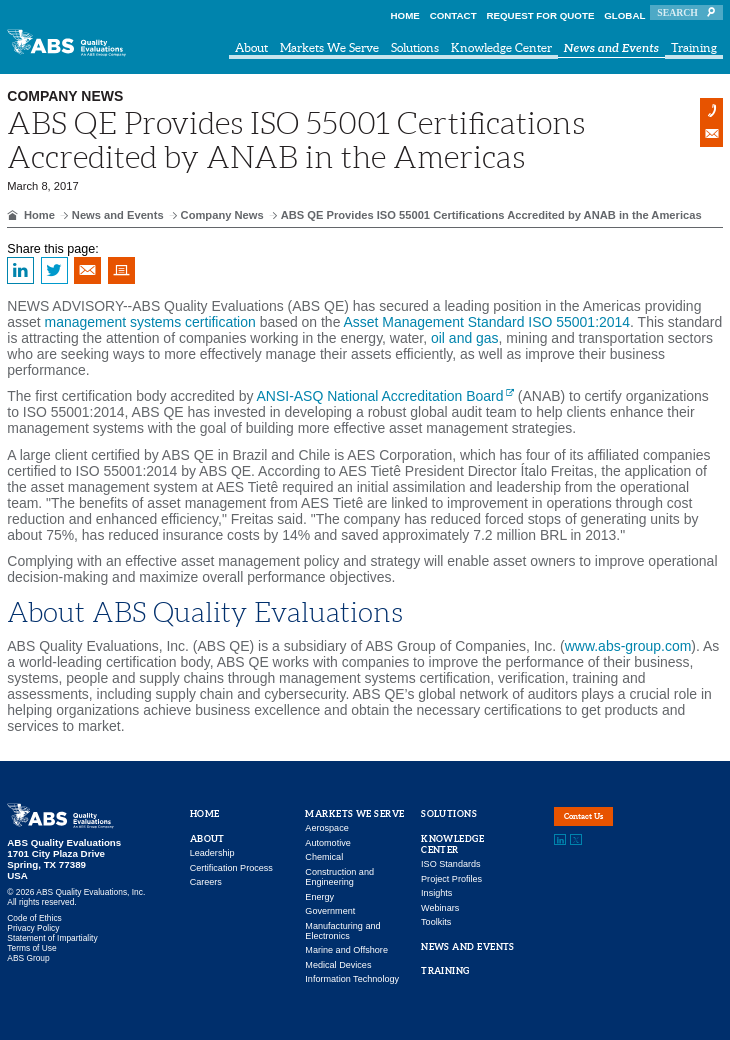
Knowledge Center (501, 47)
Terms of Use (31, 948)
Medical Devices (338, 965)
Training (694, 47)
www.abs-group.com (628, 646)
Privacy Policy (33, 928)
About (251, 47)
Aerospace (326, 828)
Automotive (327, 843)
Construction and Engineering (339, 877)
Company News (222, 215)
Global (624, 15)
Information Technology (352, 979)
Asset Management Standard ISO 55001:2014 (487, 322)
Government (330, 911)
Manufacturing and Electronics (342, 931)
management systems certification (150, 322)
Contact (453, 15)
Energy (319, 897)
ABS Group (28, 958)
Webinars (440, 908)
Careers (206, 882)
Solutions (415, 47)
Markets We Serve (329, 47)
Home (405, 15)
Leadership (212, 853)
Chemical (324, 857)
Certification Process (231, 868)
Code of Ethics (34, 918)
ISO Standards (451, 864)
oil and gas (465, 338)
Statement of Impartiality (52, 938)
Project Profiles (451, 879)
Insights (436, 893)
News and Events (611, 48)
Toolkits (436, 922)
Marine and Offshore (346, 950)
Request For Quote (540, 15)
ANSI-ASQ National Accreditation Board (380, 396)
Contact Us (604, 825)
